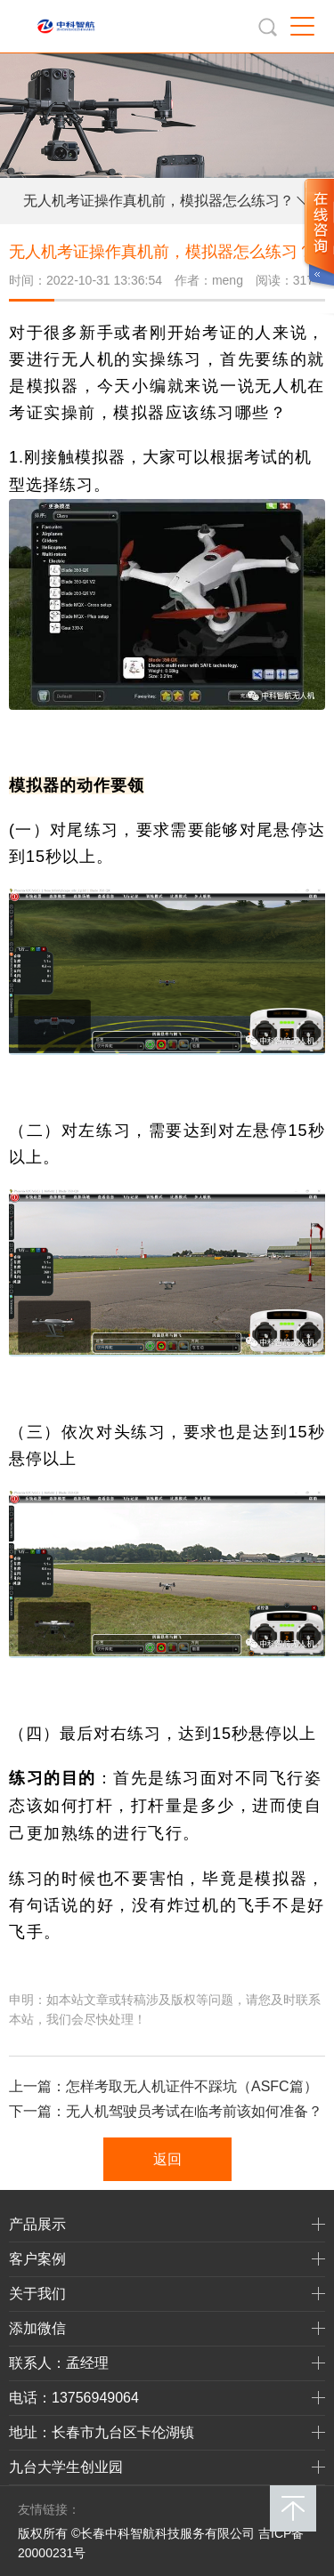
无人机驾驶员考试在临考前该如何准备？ (194, 2111)
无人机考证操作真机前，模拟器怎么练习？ (158, 200)
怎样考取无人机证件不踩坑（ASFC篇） (192, 2086)
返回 (167, 2159)
